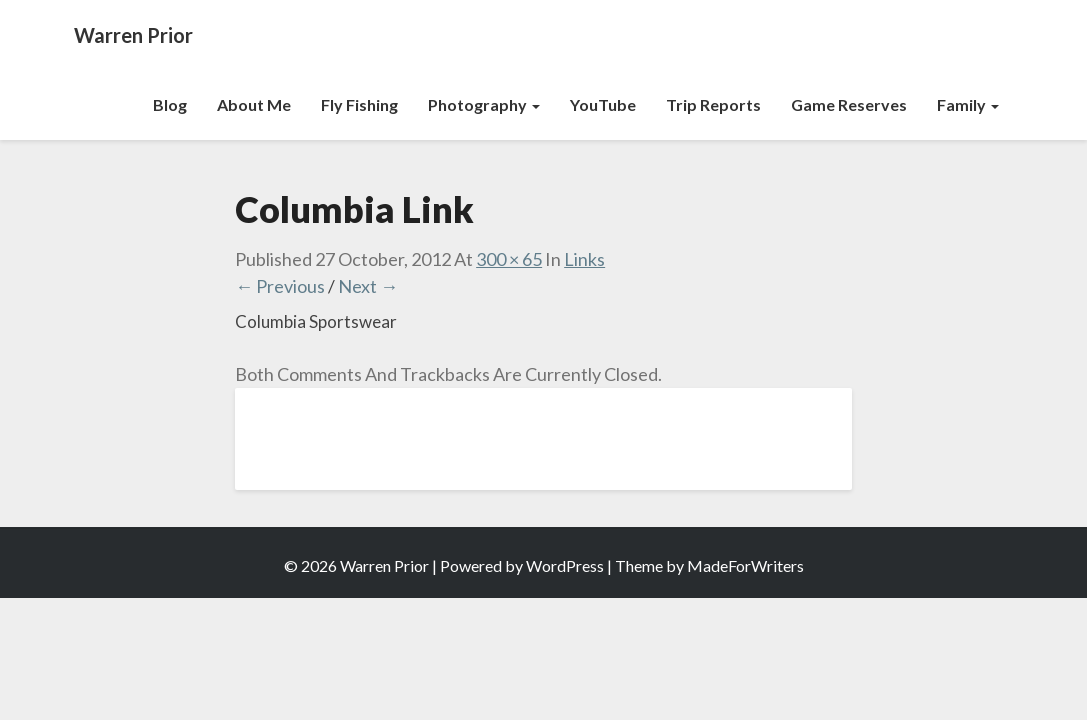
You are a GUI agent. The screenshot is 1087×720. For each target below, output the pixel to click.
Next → (368, 286)
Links (584, 259)
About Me (254, 104)
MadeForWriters (745, 565)
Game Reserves (849, 104)
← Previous (280, 286)
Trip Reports (713, 104)
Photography (484, 104)
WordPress (565, 565)
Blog (170, 104)
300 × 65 (509, 259)
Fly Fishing (359, 104)
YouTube (603, 104)
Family (968, 104)
